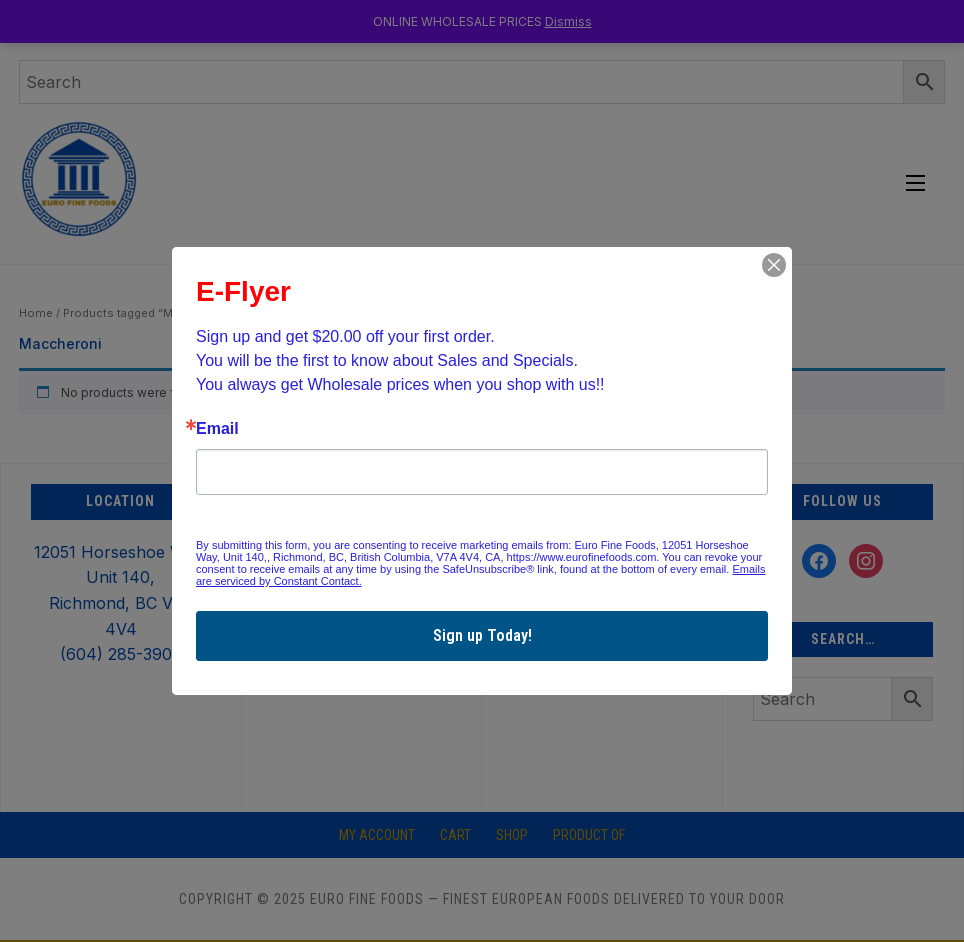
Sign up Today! (482, 635)
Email (217, 429)
